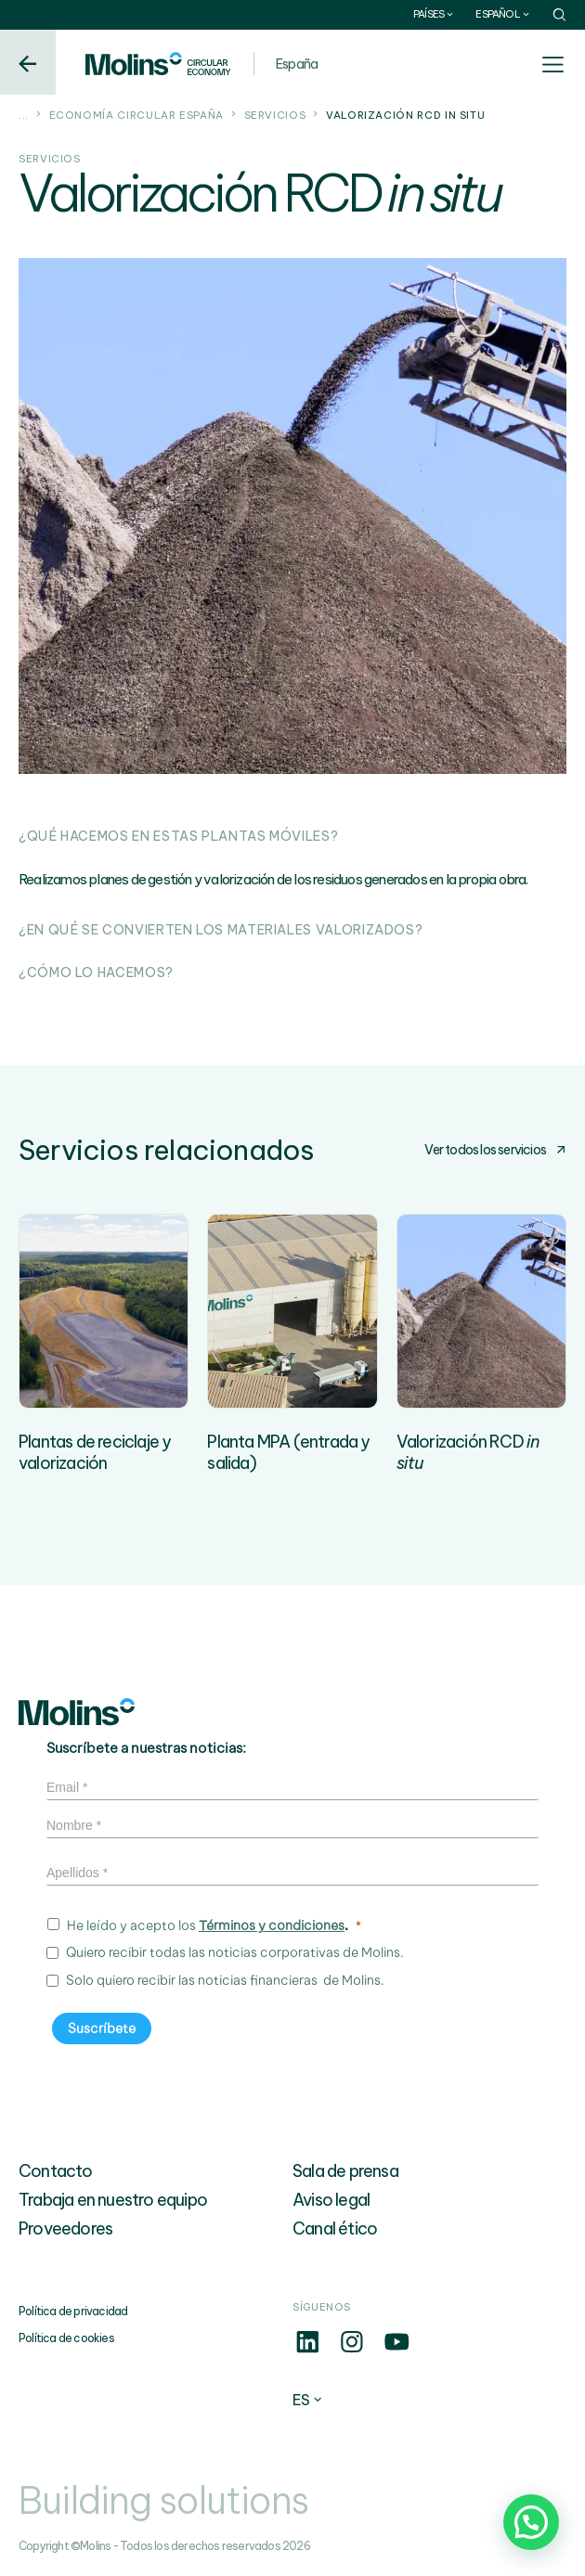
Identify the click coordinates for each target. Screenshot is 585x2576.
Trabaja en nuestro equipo (113, 2199)
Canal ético (334, 2228)
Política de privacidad (73, 2311)
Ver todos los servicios (495, 1149)
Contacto (56, 2171)
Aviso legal (331, 2199)
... (24, 115)
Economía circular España (136, 115)
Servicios (275, 115)
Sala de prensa (345, 2171)
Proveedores (65, 2228)
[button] (531, 2522)
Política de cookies (66, 2338)
